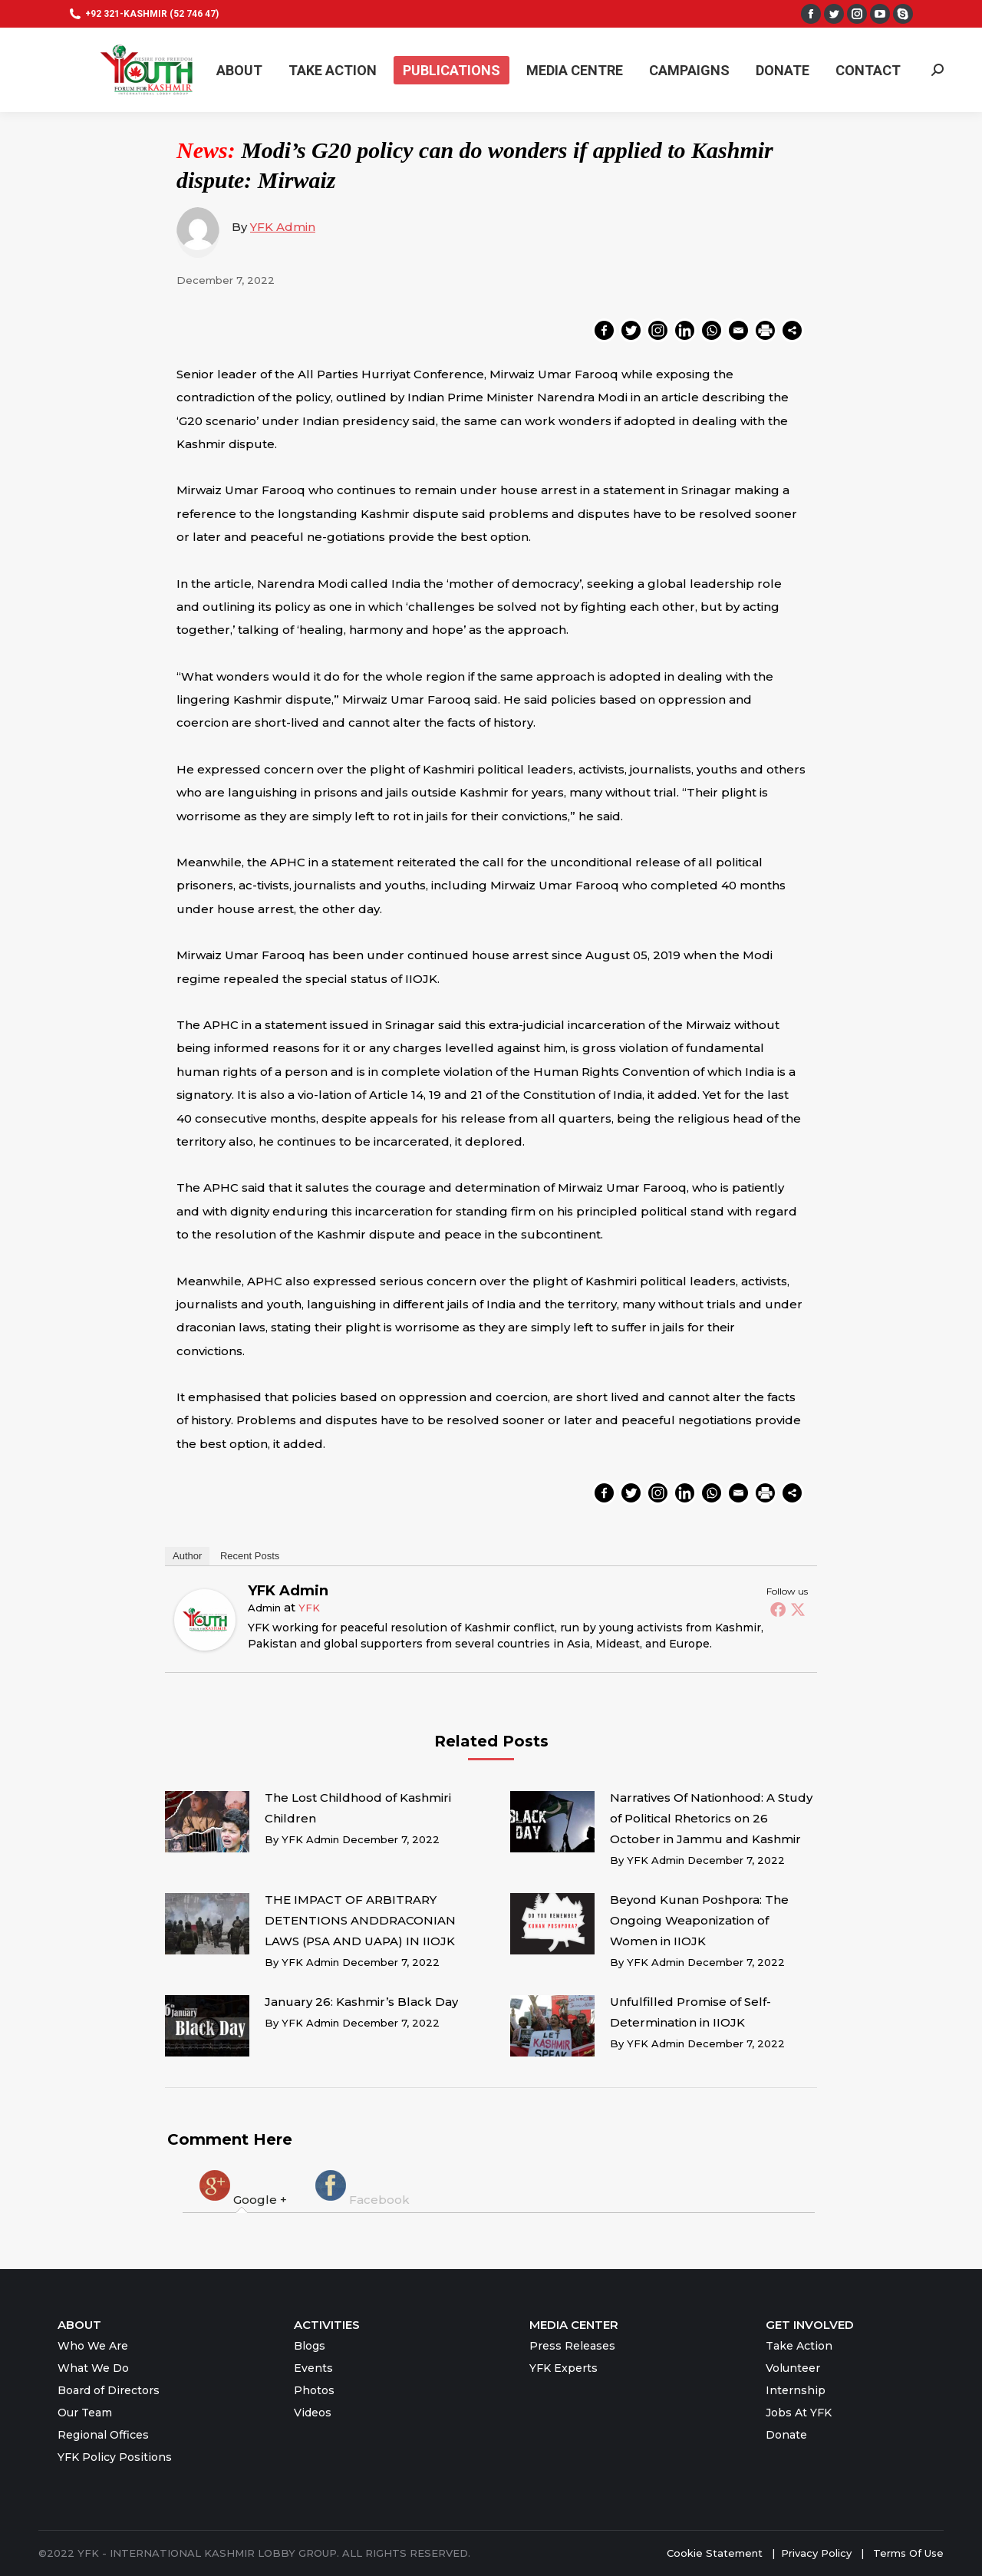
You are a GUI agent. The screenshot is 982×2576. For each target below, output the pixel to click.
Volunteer (793, 2368)
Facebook (361, 2187)
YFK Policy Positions (115, 2457)
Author (187, 1556)
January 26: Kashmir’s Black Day (361, 2001)
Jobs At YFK (799, 2412)
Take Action (799, 2346)
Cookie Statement (715, 2553)
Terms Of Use (908, 2553)
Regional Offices (103, 2435)
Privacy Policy (818, 2553)
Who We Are (93, 2346)
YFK (309, 1607)
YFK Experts (563, 2368)
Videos (312, 2412)
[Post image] (207, 1821)
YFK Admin (282, 226)
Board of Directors (109, 2390)
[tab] (241, 2187)
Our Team (85, 2412)
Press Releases (572, 2346)
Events (313, 2368)
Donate (786, 2435)
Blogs (309, 2346)
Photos (314, 2390)
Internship (795, 2390)
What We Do (93, 2368)
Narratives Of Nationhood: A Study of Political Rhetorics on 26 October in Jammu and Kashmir (711, 1818)
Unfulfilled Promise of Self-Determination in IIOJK (690, 2012)
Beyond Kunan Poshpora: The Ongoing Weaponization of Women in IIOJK (699, 1920)
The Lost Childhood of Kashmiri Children (358, 1808)
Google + (241, 2187)
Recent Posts (249, 1556)
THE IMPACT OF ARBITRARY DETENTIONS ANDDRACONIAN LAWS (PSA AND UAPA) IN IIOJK (360, 1920)
